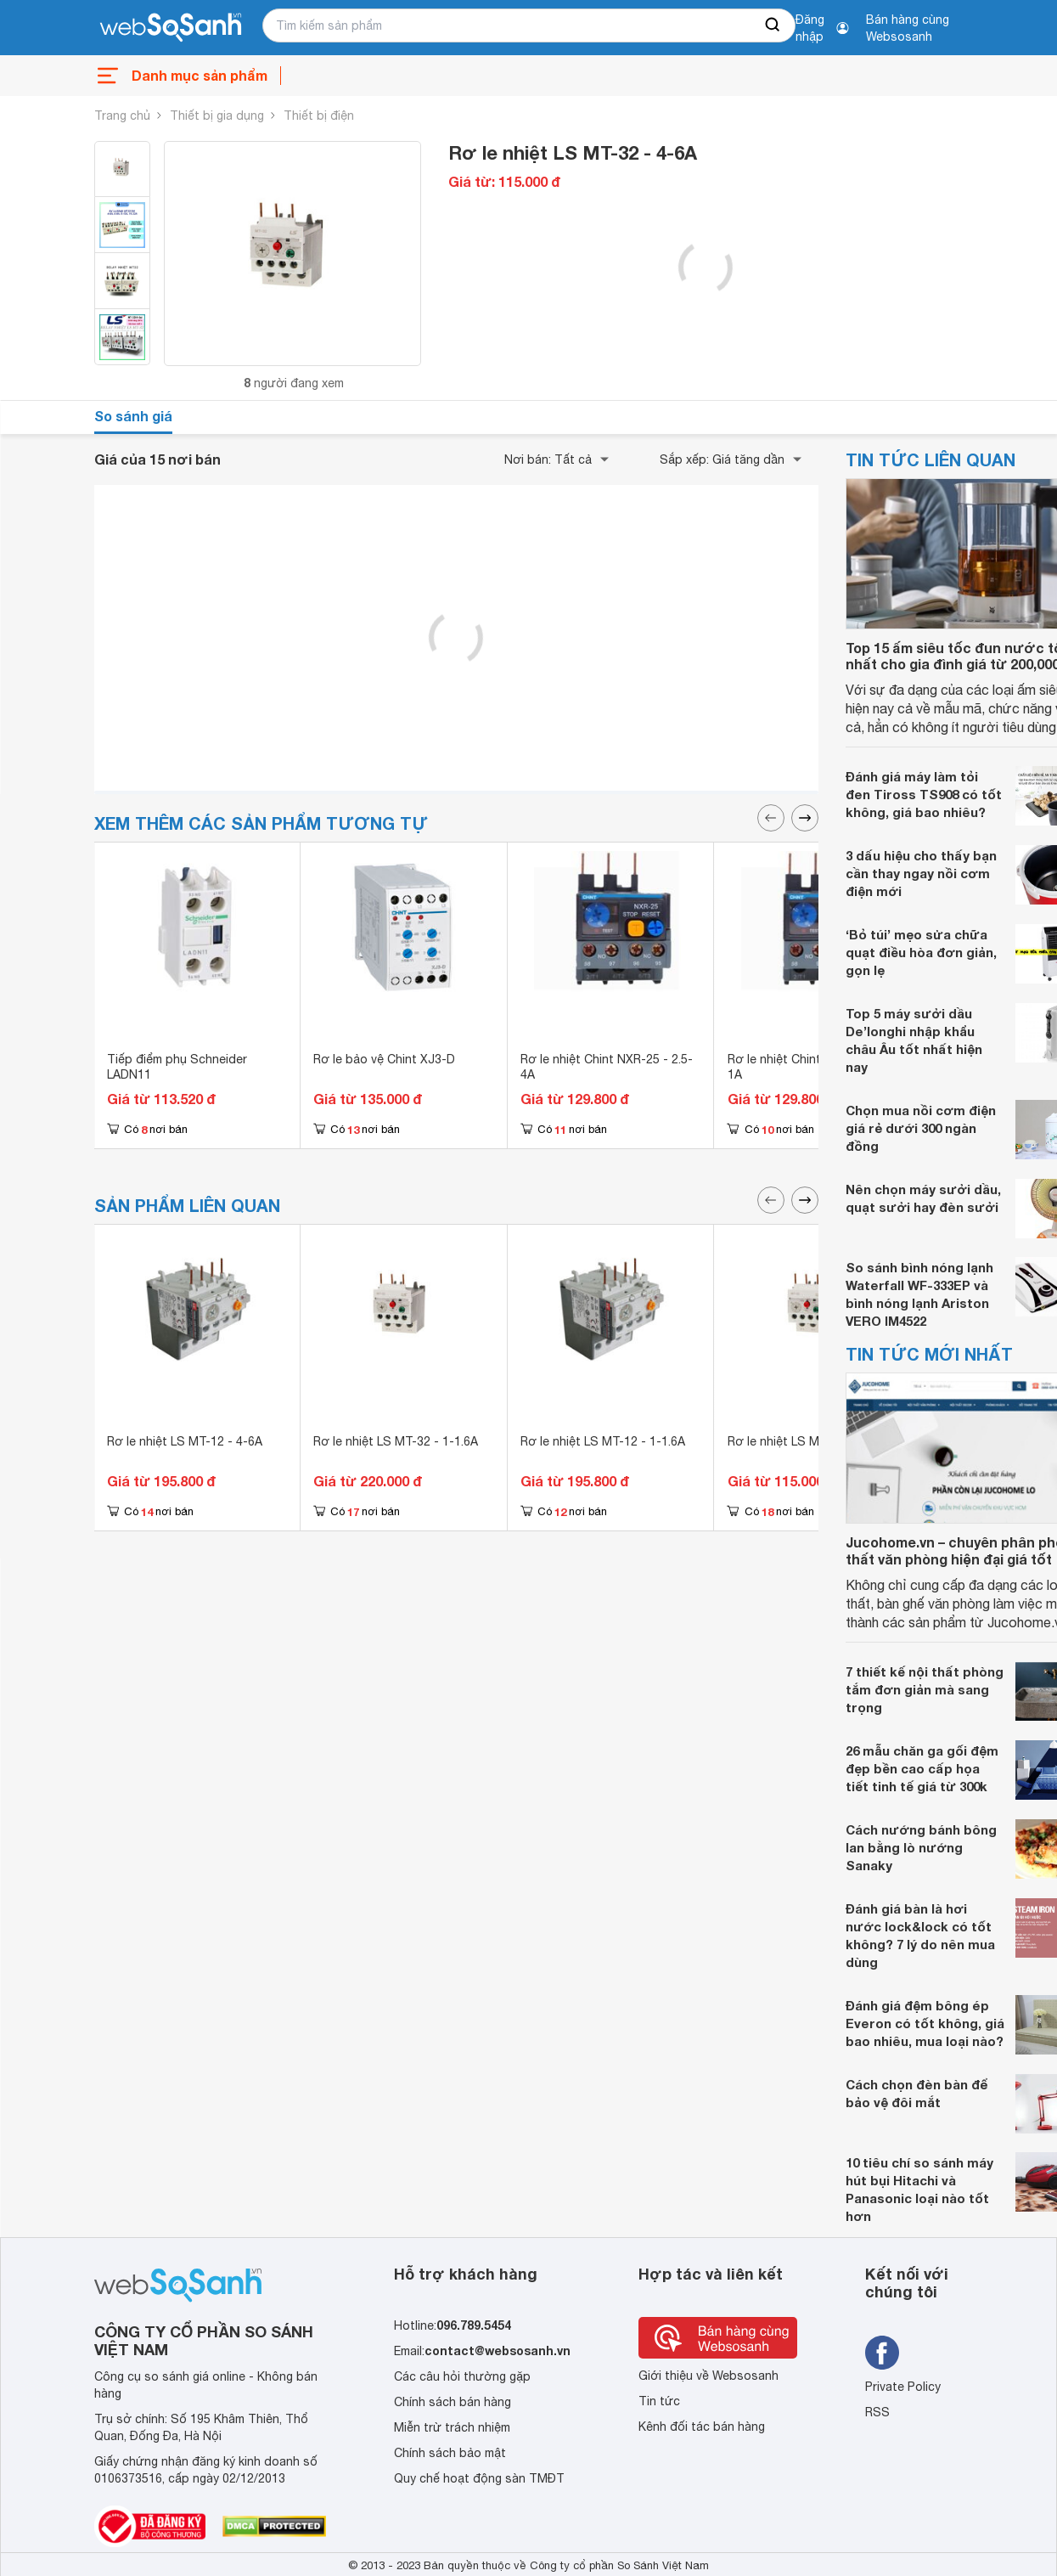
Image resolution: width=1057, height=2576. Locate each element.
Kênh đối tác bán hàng (701, 2426)
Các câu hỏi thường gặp (462, 2376)
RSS (877, 2412)
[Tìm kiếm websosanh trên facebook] (882, 2353)
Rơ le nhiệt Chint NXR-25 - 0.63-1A (817, 1066)
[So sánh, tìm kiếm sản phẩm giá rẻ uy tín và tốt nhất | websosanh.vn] (170, 28)
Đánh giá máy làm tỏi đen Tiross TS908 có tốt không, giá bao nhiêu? (924, 794)
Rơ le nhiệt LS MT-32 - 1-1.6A (395, 1441)
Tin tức (659, 2401)
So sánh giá (133, 416)
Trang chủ (122, 115)
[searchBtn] (773, 25)
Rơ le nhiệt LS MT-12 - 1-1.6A (602, 1441)
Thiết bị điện (319, 115)
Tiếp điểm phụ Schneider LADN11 (177, 1066)
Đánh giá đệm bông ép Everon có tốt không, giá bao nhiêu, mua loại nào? (925, 2023)
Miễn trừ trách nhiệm (452, 2427)
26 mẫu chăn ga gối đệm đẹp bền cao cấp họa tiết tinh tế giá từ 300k (922, 1768)
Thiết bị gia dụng (217, 115)
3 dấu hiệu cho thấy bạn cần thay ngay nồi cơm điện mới (921, 873)
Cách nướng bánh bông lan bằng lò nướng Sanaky (921, 1847)
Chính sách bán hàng (452, 2402)
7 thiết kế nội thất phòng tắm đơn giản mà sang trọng (925, 1689)
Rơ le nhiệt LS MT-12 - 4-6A (184, 1441)
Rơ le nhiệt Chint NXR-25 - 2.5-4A (606, 1066)
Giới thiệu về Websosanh (708, 2375)
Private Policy (903, 2386)
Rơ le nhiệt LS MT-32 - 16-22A (812, 1441)
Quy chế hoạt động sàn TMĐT (479, 2478)
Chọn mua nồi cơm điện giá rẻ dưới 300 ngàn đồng (921, 1127)
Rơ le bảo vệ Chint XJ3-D (384, 1059)
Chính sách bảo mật (450, 2453)
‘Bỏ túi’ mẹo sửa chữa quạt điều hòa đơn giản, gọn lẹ (921, 952)
